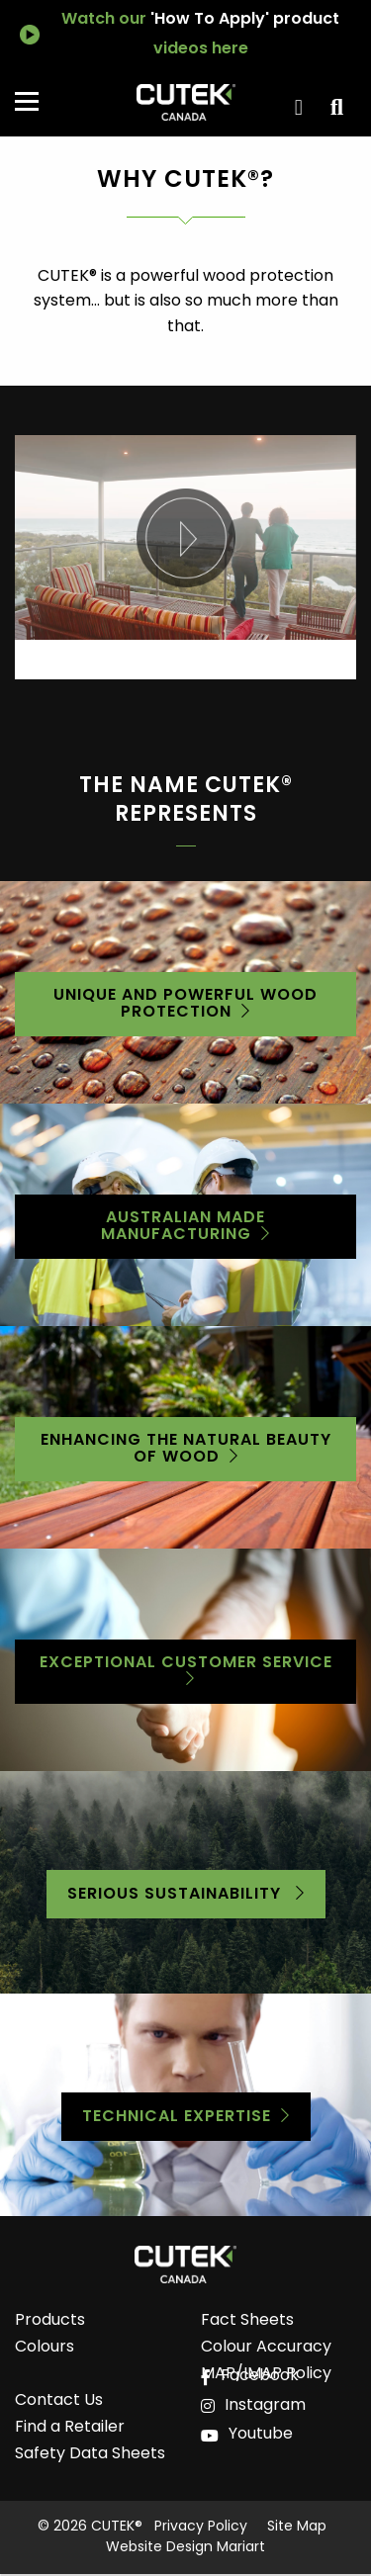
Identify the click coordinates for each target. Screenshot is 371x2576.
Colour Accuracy (266, 2350)
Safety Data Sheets (90, 2456)
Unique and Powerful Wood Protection (185, 1004)
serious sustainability (176, 1895)
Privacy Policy (200, 2527)
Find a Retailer (70, 2430)
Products (50, 2323)
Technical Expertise (176, 2117)
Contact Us (59, 2403)
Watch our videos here (200, 34)
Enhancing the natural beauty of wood (186, 1449)
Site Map (296, 2527)
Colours (44, 2350)
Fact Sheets (247, 2323)
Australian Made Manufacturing (183, 1226)
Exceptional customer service (186, 1663)
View (333, 107)
